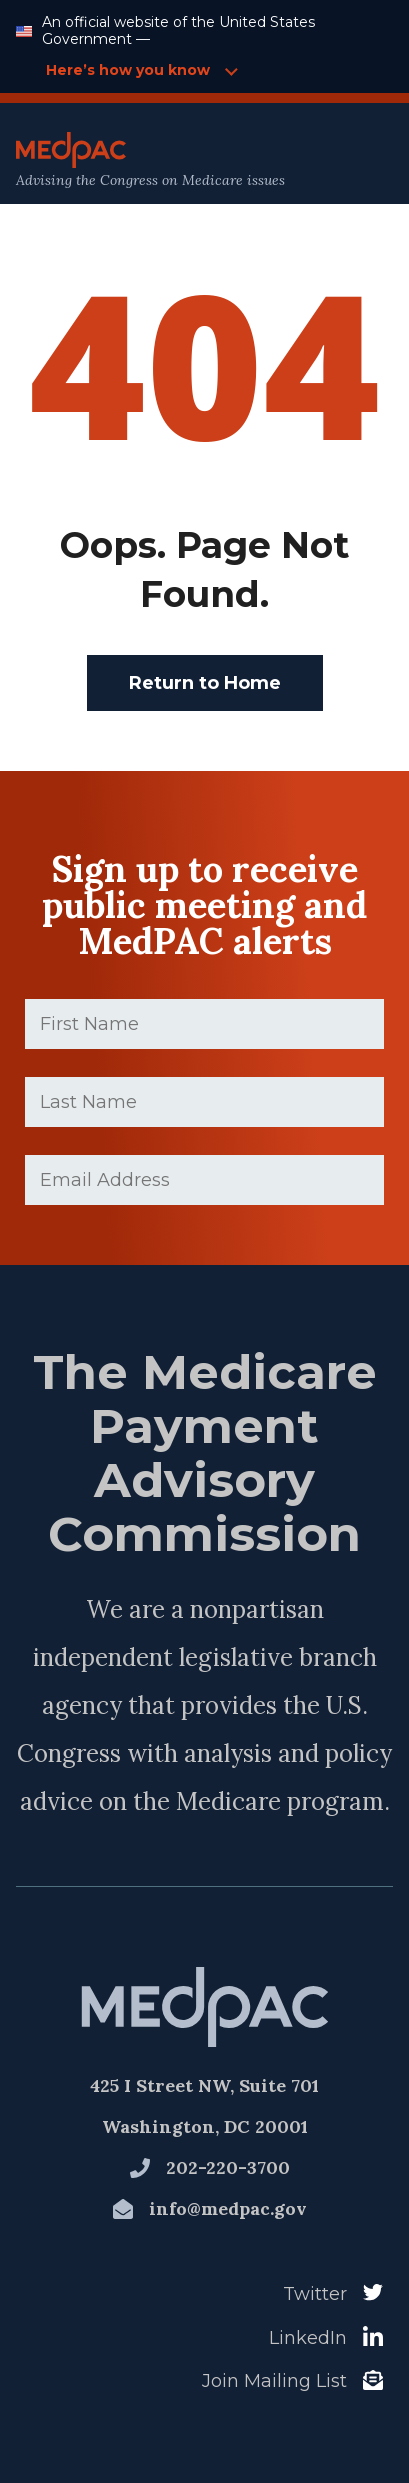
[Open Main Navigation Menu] (350, 160)
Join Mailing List (274, 2381)
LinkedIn (308, 2338)
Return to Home (205, 683)
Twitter (315, 2294)
